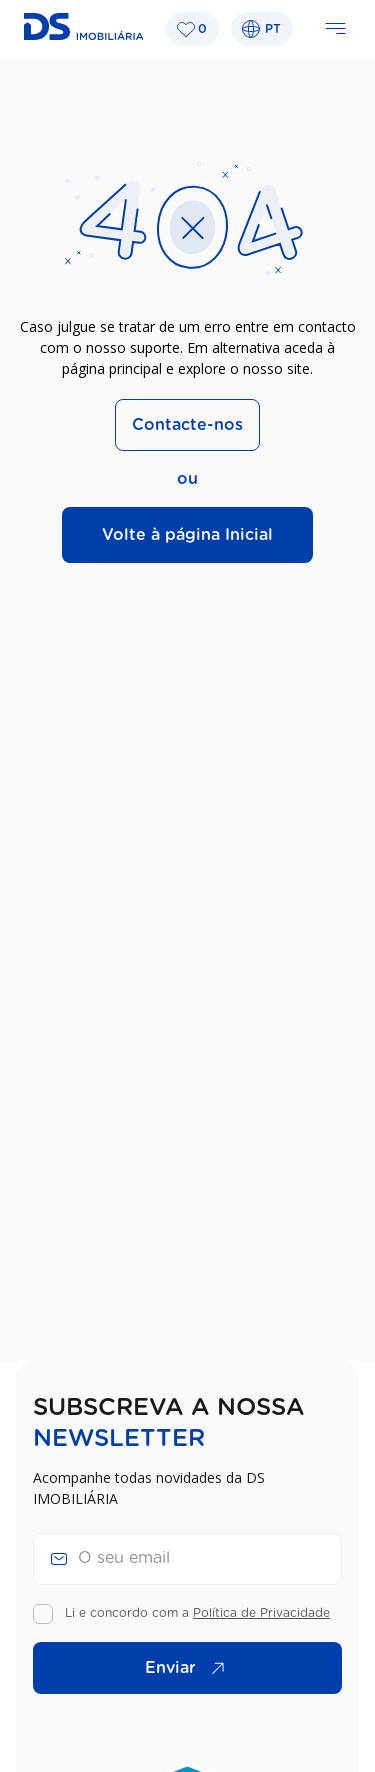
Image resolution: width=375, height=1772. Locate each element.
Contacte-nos (187, 425)
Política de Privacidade (261, 1613)
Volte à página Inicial (187, 535)
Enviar (190, 1668)
